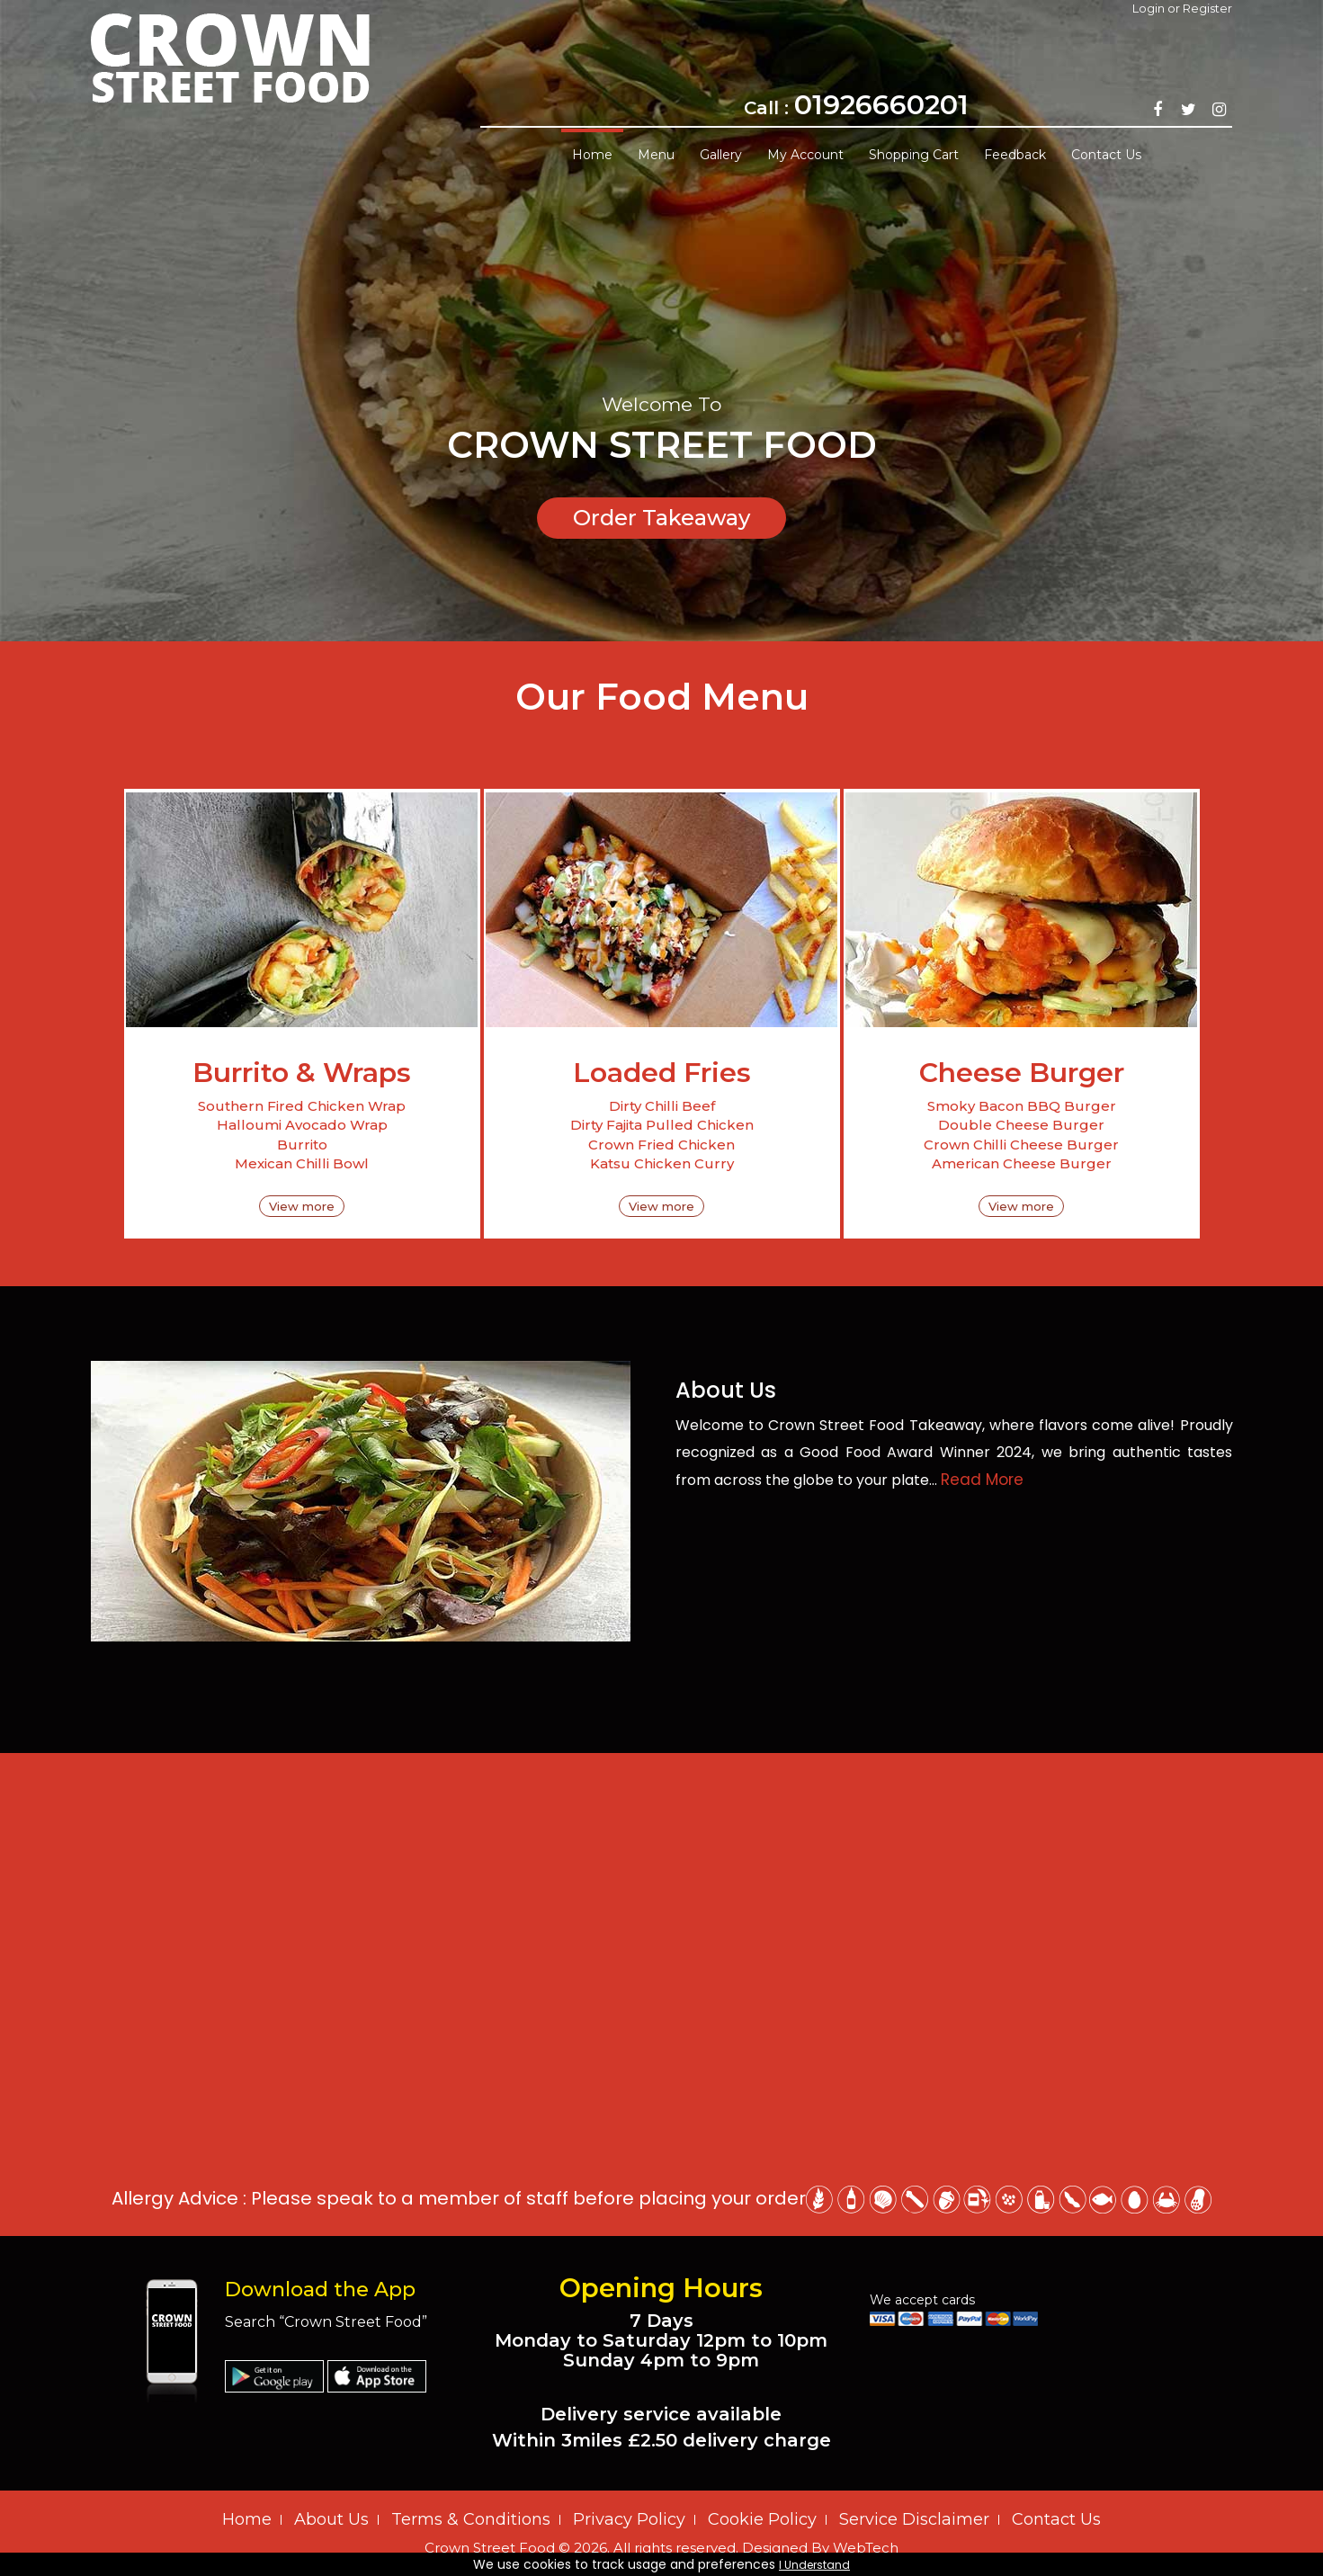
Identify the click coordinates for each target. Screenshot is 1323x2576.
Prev (22, 307)
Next (1301, 307)
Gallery (721, 155)
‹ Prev (648, 859)
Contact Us (1106, 155)
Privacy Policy (629, 2519)
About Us (331, 2519)
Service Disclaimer (914, 2519)
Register (1207, 8)
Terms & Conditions (470, 2519)
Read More (982, 1479)
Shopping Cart (914, 155)
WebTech (865, 2547)
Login (1148, 8)
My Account (805, 155)
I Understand (814, 2564)
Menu (656, 155)
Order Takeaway (661, 518)
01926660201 (881, 104)
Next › (675, 859)
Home (592, 155)
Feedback (1015, 155)
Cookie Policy (762, 2519)
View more (302, 1206)
